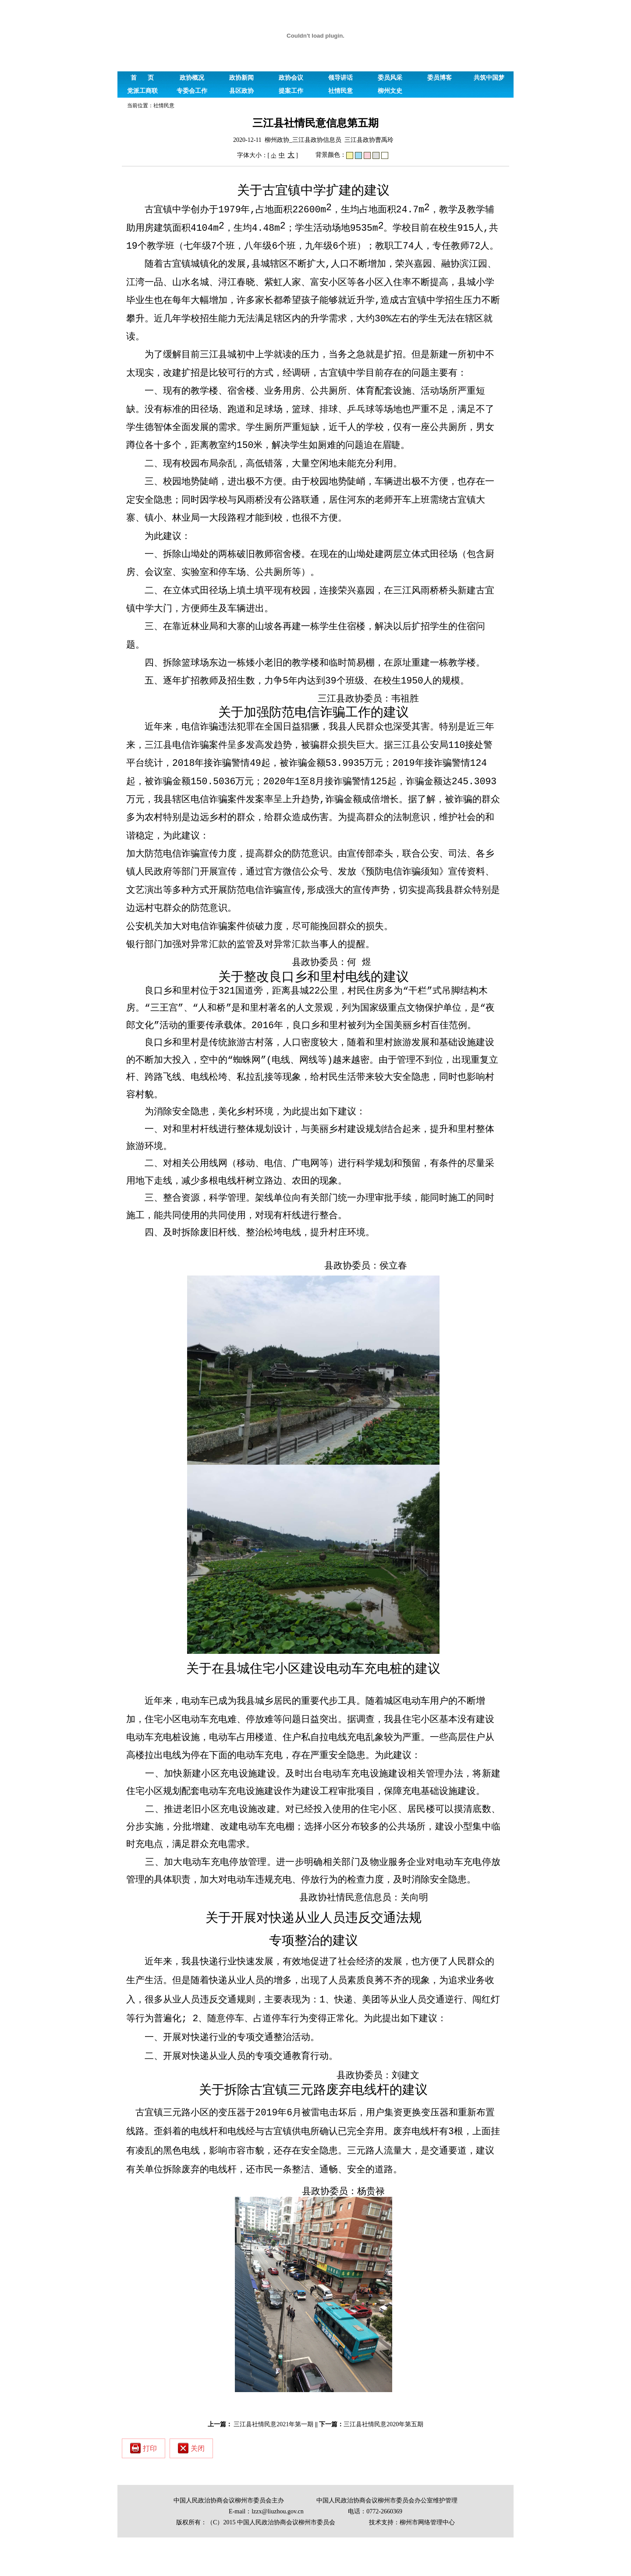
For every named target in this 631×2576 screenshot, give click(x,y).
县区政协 (241, 91)
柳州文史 (390, 91)
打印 (143, 2486)
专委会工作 (192, 91)
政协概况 (192, 77)
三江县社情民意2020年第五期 (383, 2463)
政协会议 (291, 77)
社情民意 (340, 91)
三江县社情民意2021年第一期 (273, 2463)
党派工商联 (142, 91)
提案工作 (291, 91)
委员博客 (439, 77)
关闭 (191, 2486)
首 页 (142, 77)
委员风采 (390, 77)
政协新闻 (241, 77)
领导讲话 (340, 77)
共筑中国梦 (489, 77)
